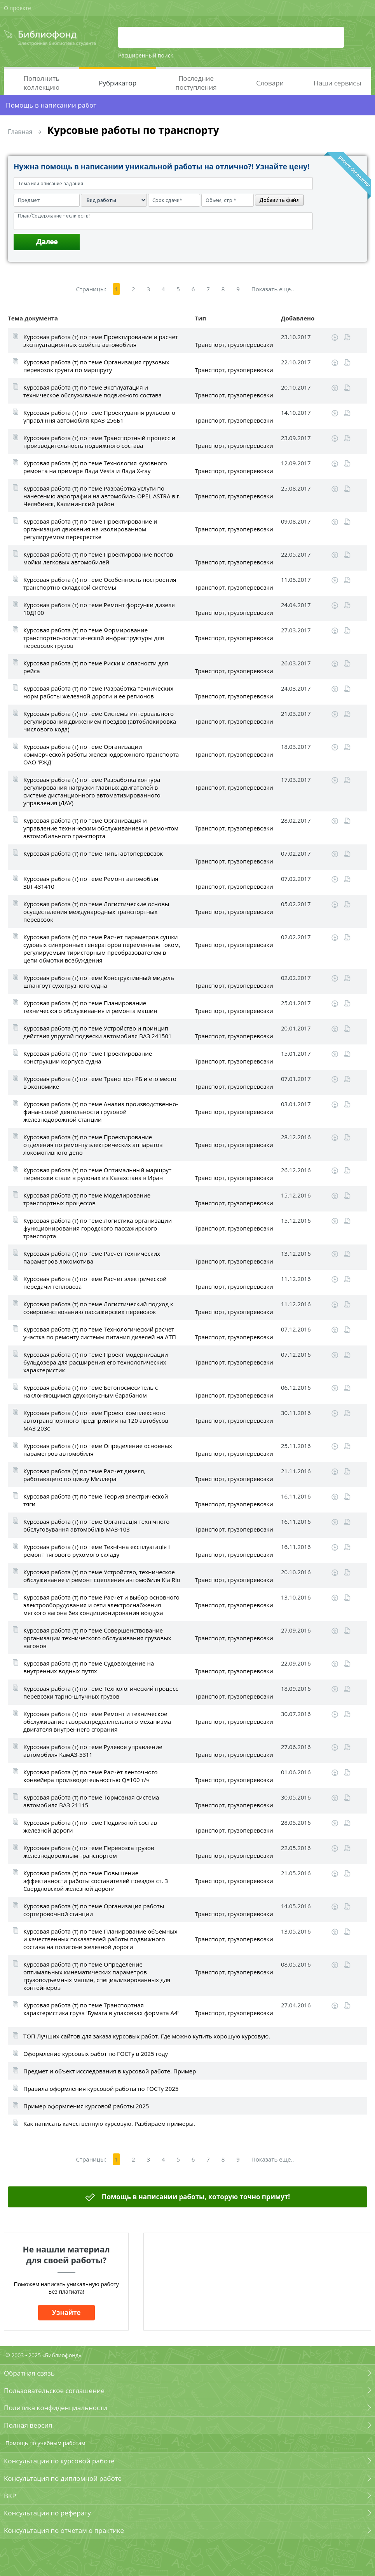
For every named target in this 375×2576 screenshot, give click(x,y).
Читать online (347, 337)
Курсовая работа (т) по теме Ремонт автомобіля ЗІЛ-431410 (90, 882)
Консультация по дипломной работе (63, 2478)
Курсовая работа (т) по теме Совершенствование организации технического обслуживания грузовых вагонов (97, 1638)
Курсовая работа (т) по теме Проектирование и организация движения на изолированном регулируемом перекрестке (90, 529)
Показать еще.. (272, 289)
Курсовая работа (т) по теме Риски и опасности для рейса (95, 667)
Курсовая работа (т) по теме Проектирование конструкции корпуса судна (87, 1057)
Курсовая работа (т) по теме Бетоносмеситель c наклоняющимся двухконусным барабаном (90, 1391)
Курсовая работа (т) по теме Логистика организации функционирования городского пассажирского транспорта (97, 1228)
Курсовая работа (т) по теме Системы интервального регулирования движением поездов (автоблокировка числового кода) (99, 721)
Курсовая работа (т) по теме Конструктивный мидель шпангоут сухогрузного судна (98, 981)
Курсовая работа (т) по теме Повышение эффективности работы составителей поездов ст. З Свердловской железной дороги (95, 1880)
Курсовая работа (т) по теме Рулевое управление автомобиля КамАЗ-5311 (92, 1750)
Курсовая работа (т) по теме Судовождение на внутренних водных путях (88, 1667)
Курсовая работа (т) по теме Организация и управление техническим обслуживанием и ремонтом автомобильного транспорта (100, 828)
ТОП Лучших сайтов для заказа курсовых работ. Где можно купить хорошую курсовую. (146, 2036)
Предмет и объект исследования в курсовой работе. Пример (109, 2071)
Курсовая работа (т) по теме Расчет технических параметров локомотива (91, 1257)
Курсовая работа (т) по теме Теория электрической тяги (95, 1500)
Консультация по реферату (47, 2512)
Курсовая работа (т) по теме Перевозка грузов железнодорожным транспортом (88, 1851)
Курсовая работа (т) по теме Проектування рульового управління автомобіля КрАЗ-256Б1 (99, 416)
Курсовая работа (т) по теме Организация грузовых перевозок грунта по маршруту (96, 366)
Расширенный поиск (145, 55)
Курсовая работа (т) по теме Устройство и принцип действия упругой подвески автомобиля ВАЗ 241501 (97, 1032)
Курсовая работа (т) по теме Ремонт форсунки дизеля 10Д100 (99, 608)
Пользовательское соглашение (54, 2390)
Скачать (334, 337)
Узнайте (66, 2312)
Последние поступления (195, 83)
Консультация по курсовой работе (59, 2460)
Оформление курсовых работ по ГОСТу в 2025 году (95, 2053)
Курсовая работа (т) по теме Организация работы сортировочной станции (93, 1910)
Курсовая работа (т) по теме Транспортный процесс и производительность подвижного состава (99, 441)
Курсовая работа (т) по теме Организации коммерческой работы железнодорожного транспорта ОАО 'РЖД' (101, 754)
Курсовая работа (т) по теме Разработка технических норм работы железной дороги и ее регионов (98, 692)
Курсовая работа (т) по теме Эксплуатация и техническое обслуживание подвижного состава (92, 391)
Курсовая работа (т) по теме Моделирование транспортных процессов (86, 1199)
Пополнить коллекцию (42, 83)
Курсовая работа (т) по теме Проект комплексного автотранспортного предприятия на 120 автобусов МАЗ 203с (95, 1420)
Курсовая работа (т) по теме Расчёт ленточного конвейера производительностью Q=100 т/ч (90, 1776)
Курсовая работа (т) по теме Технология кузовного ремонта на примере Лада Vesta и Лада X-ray (95, 467)
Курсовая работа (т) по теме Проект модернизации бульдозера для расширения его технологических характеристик (95, 1362)
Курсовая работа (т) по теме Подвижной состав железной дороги (90, 1826)
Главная (20, 131)
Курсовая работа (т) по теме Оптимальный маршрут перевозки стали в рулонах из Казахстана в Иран (97, 1174)
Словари (270, 82)
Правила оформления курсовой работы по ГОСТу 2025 (100, 2088)
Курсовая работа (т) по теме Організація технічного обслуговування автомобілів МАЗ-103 (96, 1525)
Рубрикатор (117, 82)
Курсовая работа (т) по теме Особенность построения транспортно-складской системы (99, 583)
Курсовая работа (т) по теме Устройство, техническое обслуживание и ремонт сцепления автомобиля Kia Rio (101, 1576)
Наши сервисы (337, 82)
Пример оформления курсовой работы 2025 (86, 2106)
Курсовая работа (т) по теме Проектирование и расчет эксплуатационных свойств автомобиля (100, 340)
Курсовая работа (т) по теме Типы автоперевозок (93, 853)
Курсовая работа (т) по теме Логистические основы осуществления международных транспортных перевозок (96, 911)
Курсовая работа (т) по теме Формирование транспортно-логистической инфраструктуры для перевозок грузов (93, 637)
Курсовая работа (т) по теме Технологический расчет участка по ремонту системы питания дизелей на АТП (99, 1333)
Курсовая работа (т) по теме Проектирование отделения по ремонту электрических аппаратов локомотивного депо (92, 1144)
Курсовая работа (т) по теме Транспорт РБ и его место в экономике (99, 1082)
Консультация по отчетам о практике (64, 2530)
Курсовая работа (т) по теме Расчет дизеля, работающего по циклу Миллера (84, 1475)
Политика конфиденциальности (55, 2407)
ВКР (10, 2495)
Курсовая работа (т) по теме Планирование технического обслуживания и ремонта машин (90, 1007)
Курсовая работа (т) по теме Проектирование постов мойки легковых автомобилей (98, 558)
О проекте (17, 8)
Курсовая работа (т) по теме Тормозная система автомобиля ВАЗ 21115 (91, 1801)
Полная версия (28, 2425)
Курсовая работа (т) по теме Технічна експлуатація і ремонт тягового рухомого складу (96, 1550)
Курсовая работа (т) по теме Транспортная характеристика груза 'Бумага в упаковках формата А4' (101, 2009)
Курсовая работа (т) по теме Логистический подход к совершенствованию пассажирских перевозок (98, 1308)
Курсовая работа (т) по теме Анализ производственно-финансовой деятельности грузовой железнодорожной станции (100, 1111)
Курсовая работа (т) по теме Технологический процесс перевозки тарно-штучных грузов (100, 1692)
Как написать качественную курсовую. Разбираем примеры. (109, 2123)
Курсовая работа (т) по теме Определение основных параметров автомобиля (97, 1449)
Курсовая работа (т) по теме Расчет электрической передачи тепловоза (95, 1282)
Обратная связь (29, 2373)
